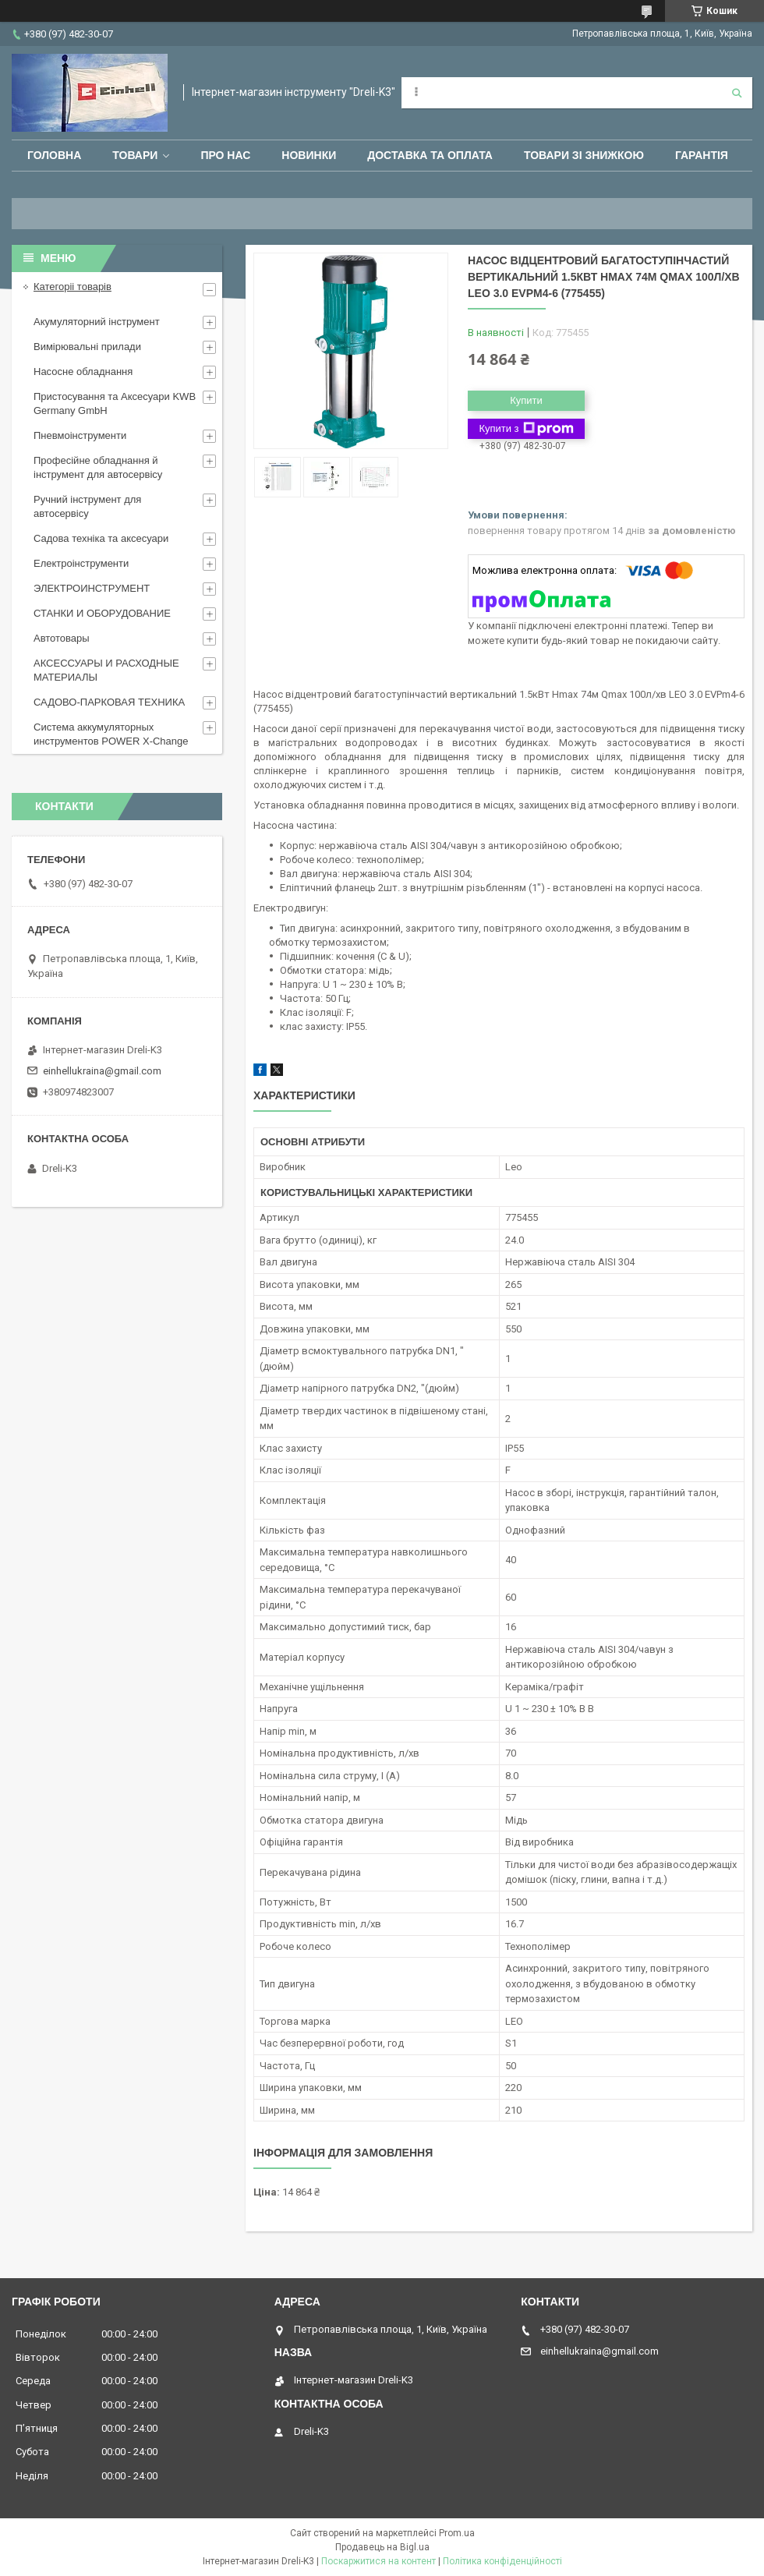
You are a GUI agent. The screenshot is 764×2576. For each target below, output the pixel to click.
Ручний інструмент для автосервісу (87, 506)
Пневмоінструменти (80, 435)
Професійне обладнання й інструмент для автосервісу (98, 467)
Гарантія (701, 155)
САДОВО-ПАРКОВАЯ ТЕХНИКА (109, 702)
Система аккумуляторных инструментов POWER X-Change (111, 734)
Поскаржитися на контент (378, 2561)
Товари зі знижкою (584, 155)
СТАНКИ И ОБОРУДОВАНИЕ (102, 613)
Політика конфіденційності (502, 2561)
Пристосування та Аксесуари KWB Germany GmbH (115, 403)
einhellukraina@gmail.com (102, 1071)
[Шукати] (736, 92)
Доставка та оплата (430, 155)
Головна (54, 155)
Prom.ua (457, 2533)
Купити (526, 400)
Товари (134, 155)
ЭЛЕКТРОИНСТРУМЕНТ (92, 588)
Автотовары (62, 638)
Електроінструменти (81, 563)
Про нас (225, 155)
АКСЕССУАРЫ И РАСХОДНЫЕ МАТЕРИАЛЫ (106, 670)
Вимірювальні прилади (87, 346)
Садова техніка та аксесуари (101, 538)
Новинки (308, 155)
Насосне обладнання (83, 371)
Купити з (526, 429)
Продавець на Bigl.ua (382, 2547)
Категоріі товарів (72, 286)
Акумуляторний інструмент (97, 321)
